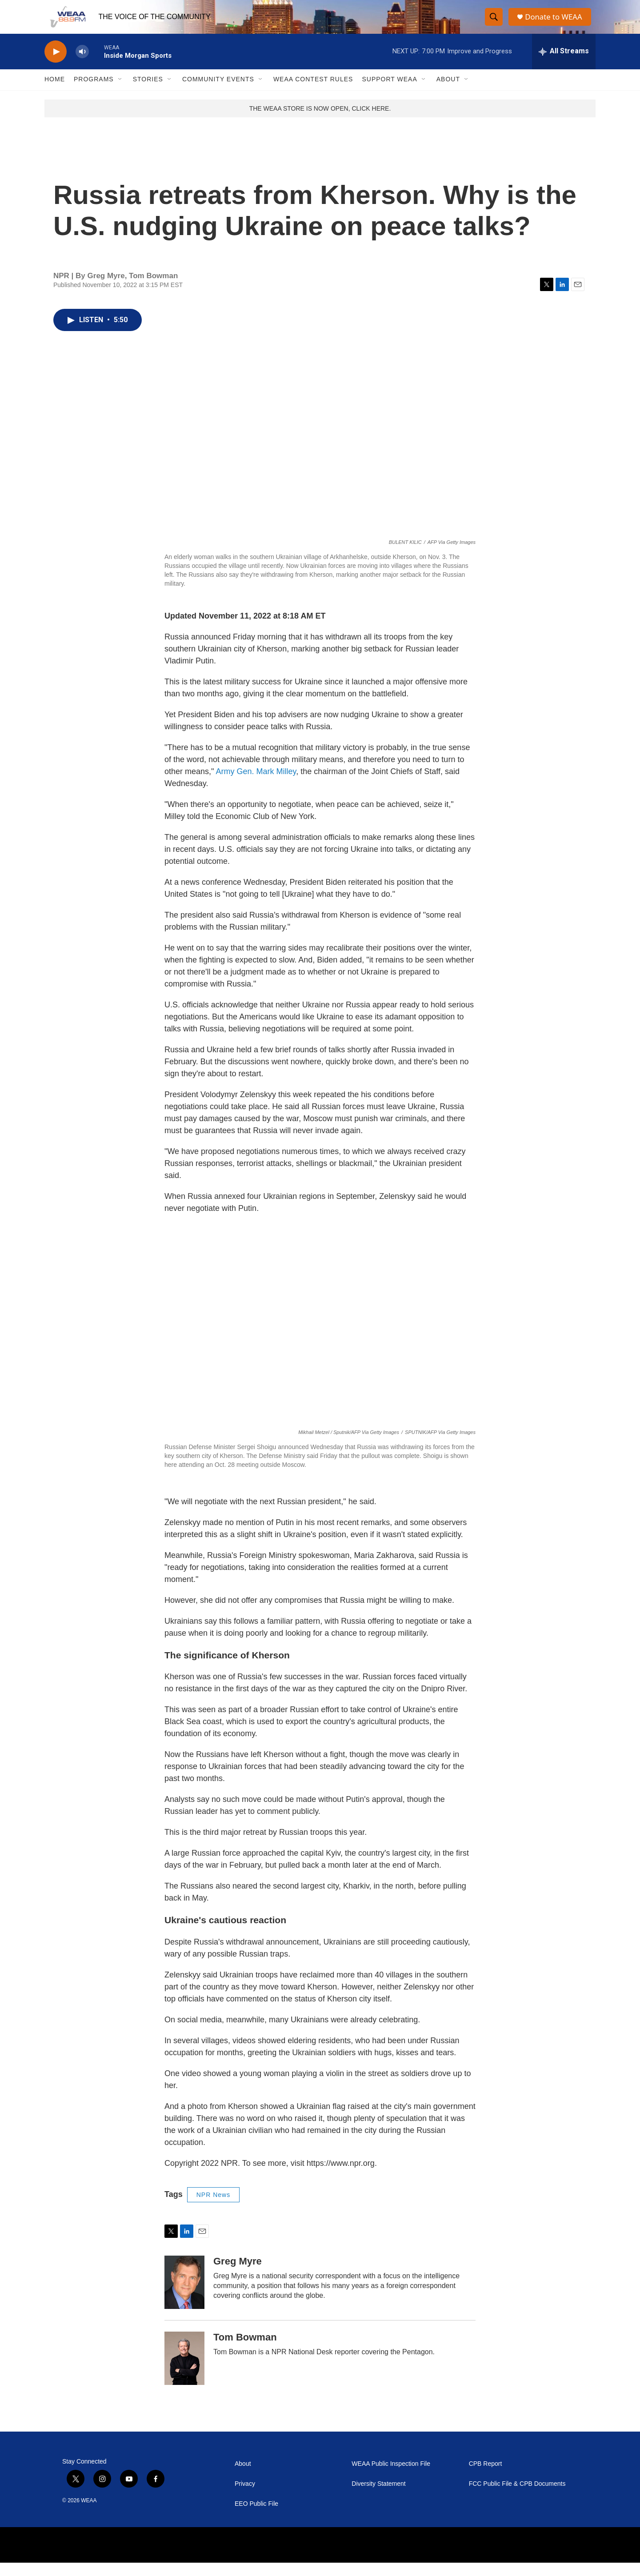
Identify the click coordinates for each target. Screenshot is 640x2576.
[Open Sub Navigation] (120, 92)
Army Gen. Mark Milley (256, 784)
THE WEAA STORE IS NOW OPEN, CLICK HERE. (320, 121)
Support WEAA (389, 92)
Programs (94, 92)
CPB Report (485, 2477)
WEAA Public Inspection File (391, 2477)
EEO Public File (256, 2517)
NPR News (213, 2207)
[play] (55, 65)
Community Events (218, 92)
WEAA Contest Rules (313, 92)
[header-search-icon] (494, 23)
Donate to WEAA (556, 23)
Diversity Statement (378, 2497)
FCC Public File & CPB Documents (517, 2497)
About (448, 92)
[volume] (82, 65)
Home (54, 92)
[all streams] (564, 64)
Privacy (245, 2497)
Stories (148, 92)
